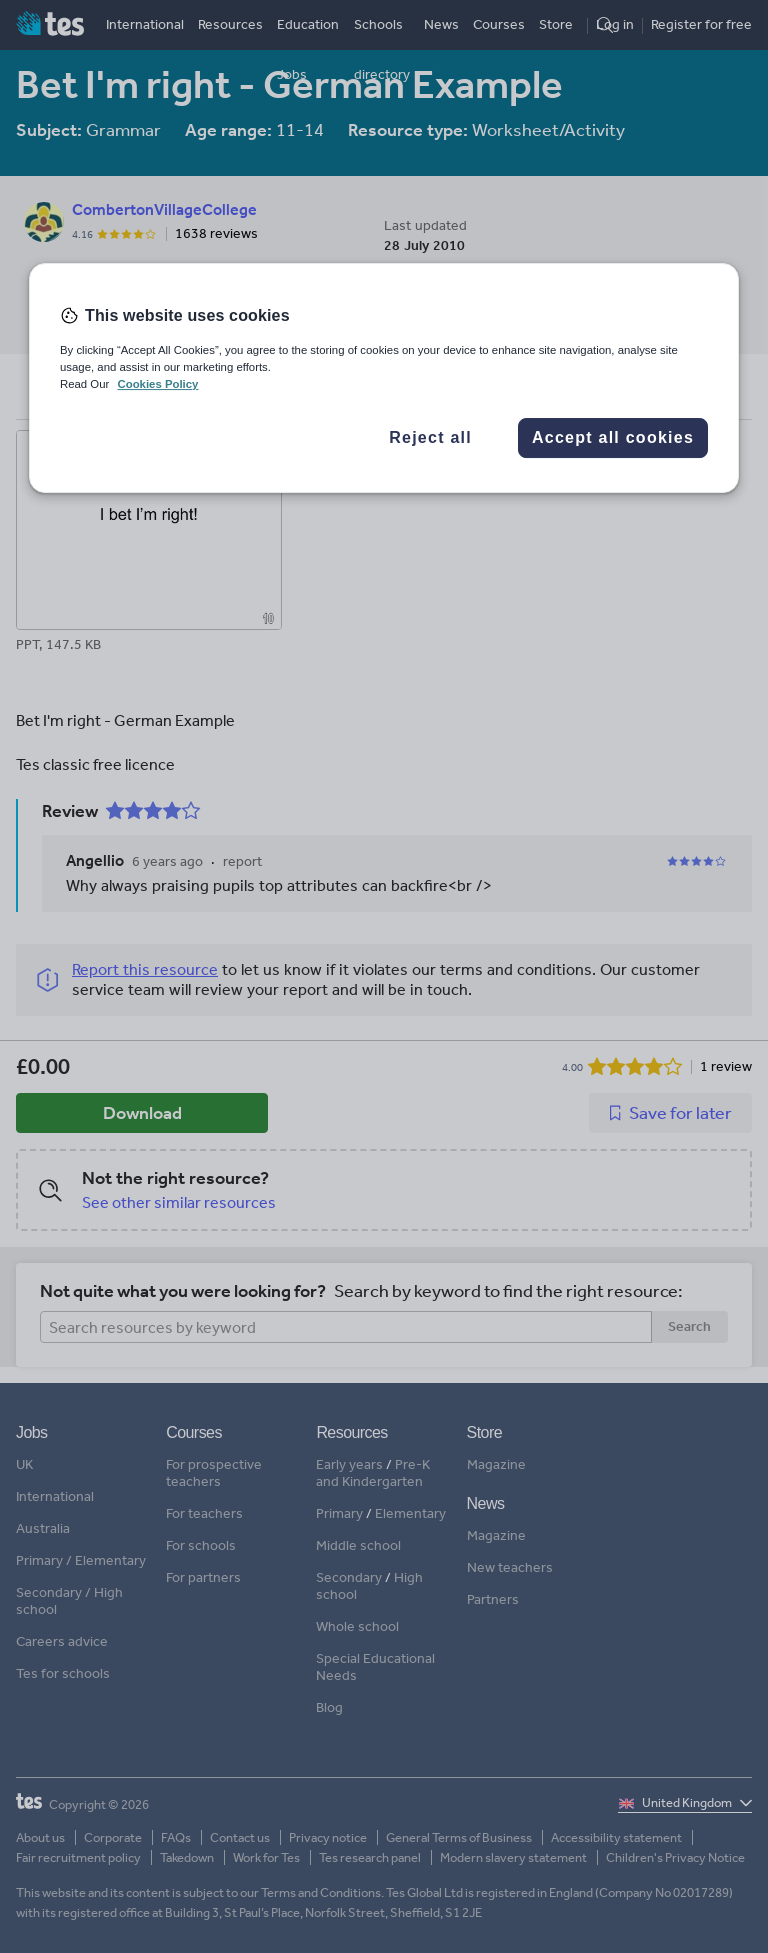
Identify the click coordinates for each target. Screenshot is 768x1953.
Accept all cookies (613, 437)
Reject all (430, 437)
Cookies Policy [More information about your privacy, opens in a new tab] (157, 384)
